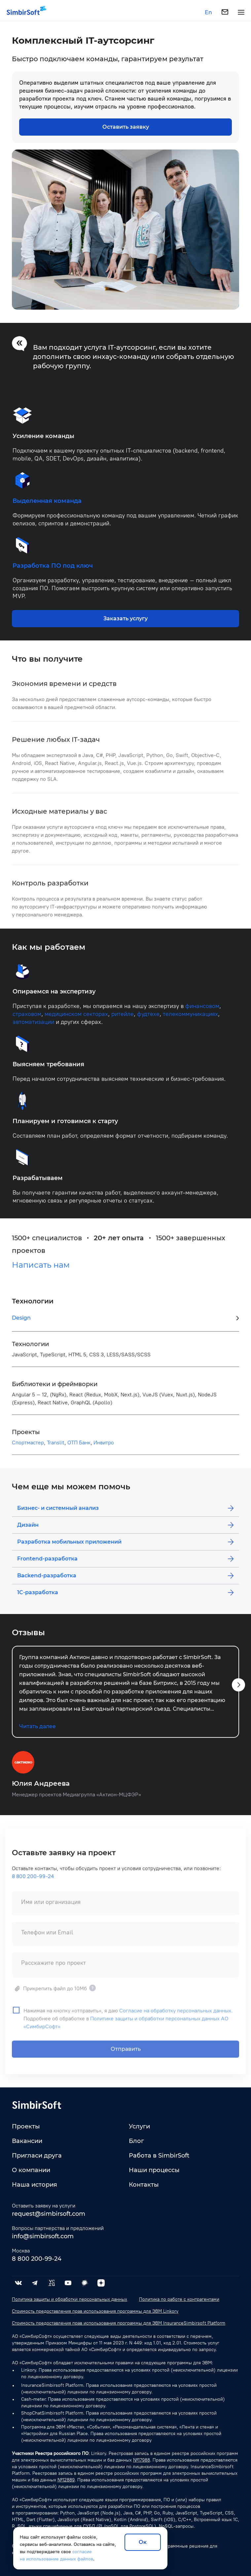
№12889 (66, 2480)
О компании (31, 2170)
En (208, 12)
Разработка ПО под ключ (53, 571)
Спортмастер (28, 1448)
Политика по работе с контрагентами (179, 2299)
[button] (238, 1690)
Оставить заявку (125, 127)
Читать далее (37, 1732)
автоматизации (33, 1027)
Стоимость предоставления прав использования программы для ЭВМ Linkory (95, 2311)
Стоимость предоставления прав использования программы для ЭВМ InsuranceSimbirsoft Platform (118, 2323)
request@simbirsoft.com (48, 2213)
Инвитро (103, 1448)
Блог (136, 2141)
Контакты (144, 2184)
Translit (55, 1448)
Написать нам (41, 1270)
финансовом (202, 1011)
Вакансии (27, 2141)
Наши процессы (154, 2170)
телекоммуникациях (190, 1019)
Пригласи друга (37, 2155)
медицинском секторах (76, 1019)
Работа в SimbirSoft (159, 2155)
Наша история (34, 2184)
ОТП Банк (78, 1448)
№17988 (141, 2460)
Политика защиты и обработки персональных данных (69, 2299)
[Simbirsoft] (23, 12)
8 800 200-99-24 (33, 1886)
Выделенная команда (47, 506)
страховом (27, 1019)
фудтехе (148, 1019)
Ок (143, 2542)
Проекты (26, 2126)
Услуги (139, 2126)
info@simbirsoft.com (43, 2236)
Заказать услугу (125, 624)
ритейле (122, 1019)
